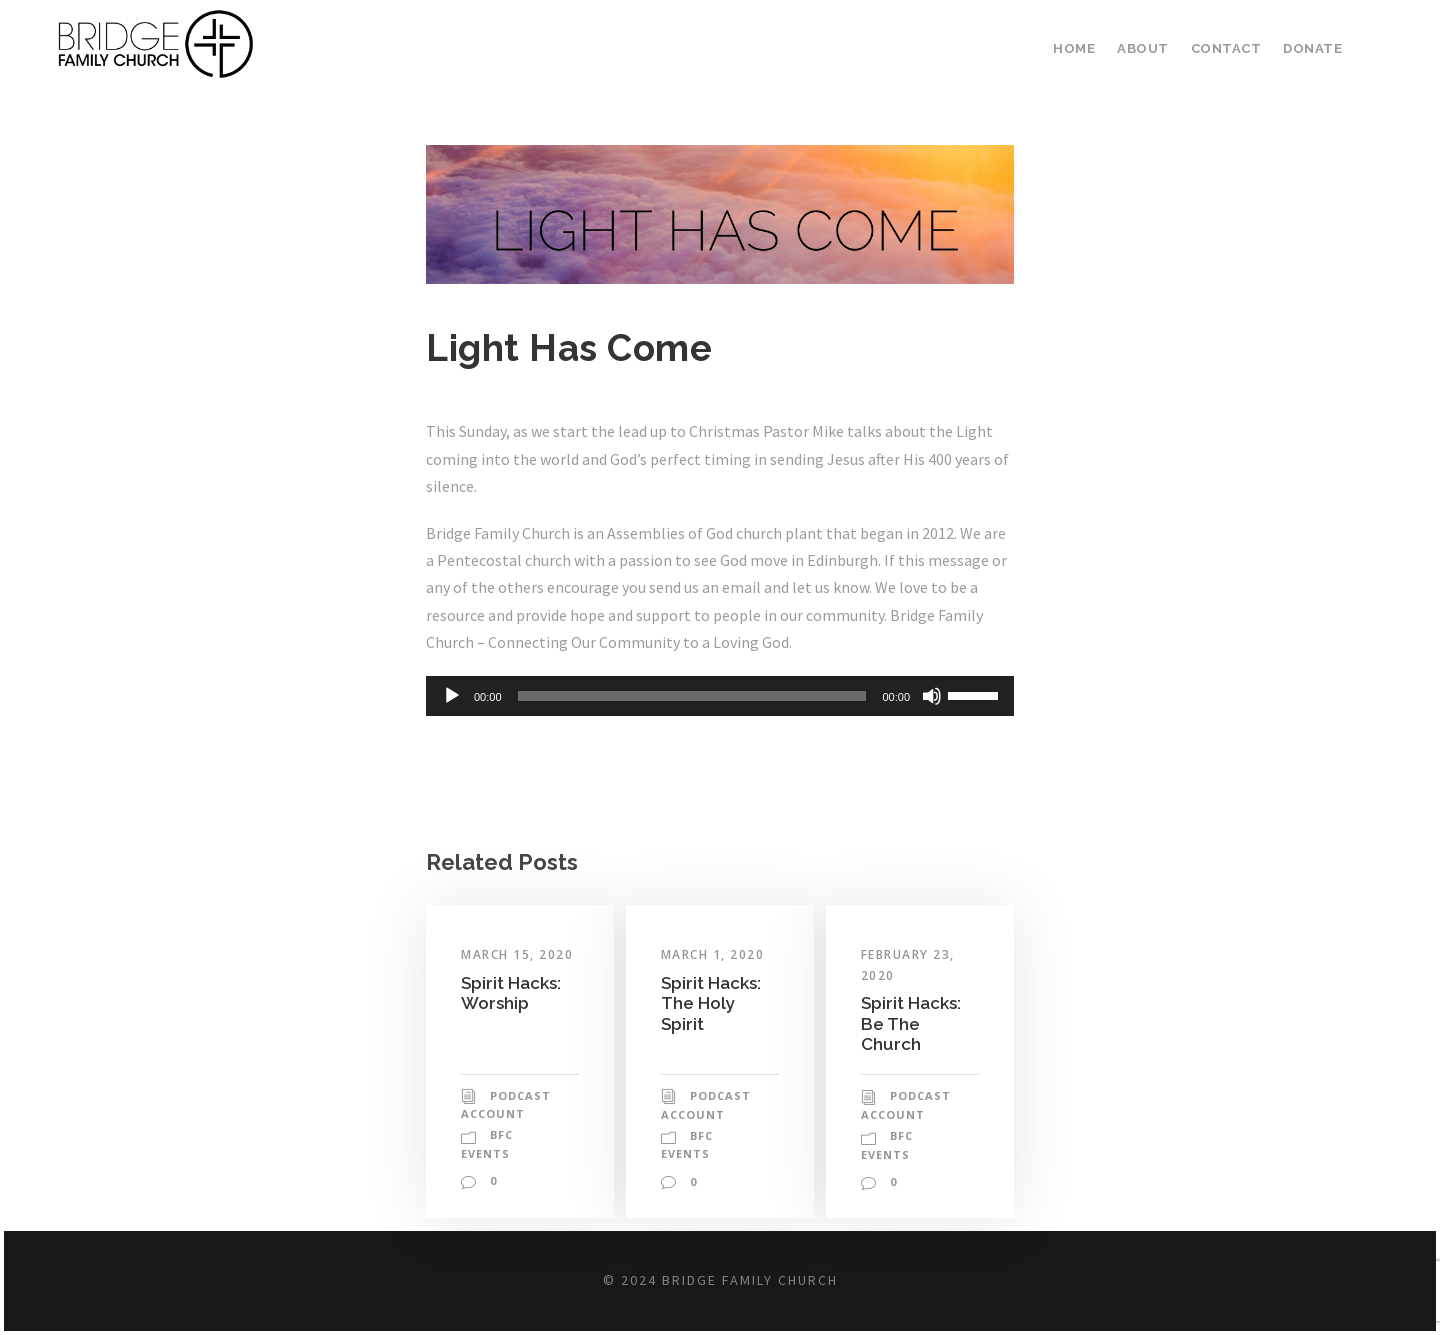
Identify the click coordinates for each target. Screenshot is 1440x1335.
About (1150, 48)
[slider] (692, 696)
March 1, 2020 (715, 955)
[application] (720, 696)
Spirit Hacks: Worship (511, 993)
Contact (1230, 48)
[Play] (452, 696)
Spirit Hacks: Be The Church (911, 1023)
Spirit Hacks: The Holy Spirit (711, 1003)
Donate (1313, 48)
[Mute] (932, 696)
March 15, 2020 (519, 955)
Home (1083, 48)
